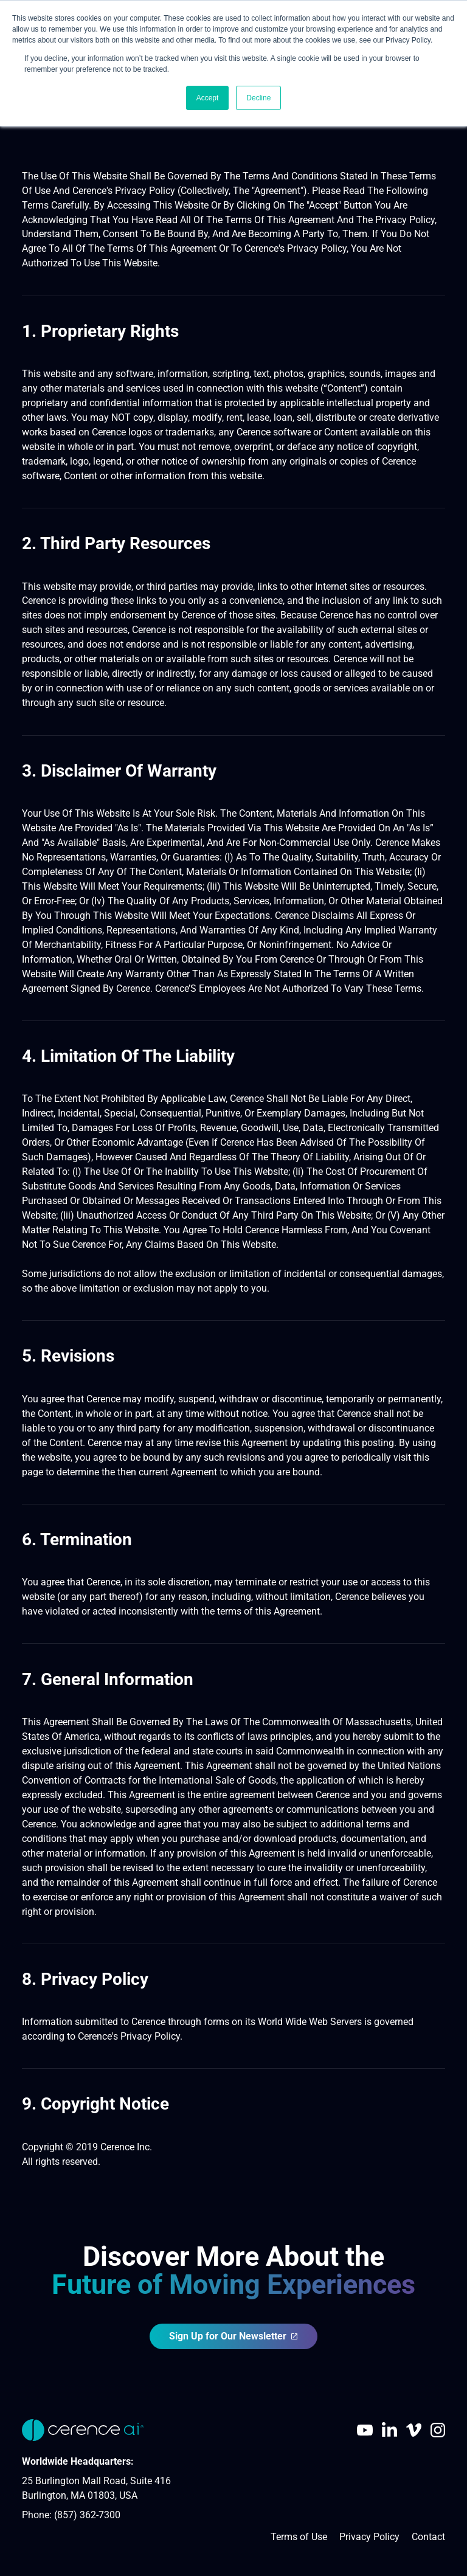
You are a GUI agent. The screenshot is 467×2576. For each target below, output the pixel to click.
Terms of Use (299, 2537)
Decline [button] (258, 98)
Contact (428, 2537)
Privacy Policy (369, 2537)
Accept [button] (207, 98)
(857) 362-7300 (87, 2515)
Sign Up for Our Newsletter (234, 2336)
